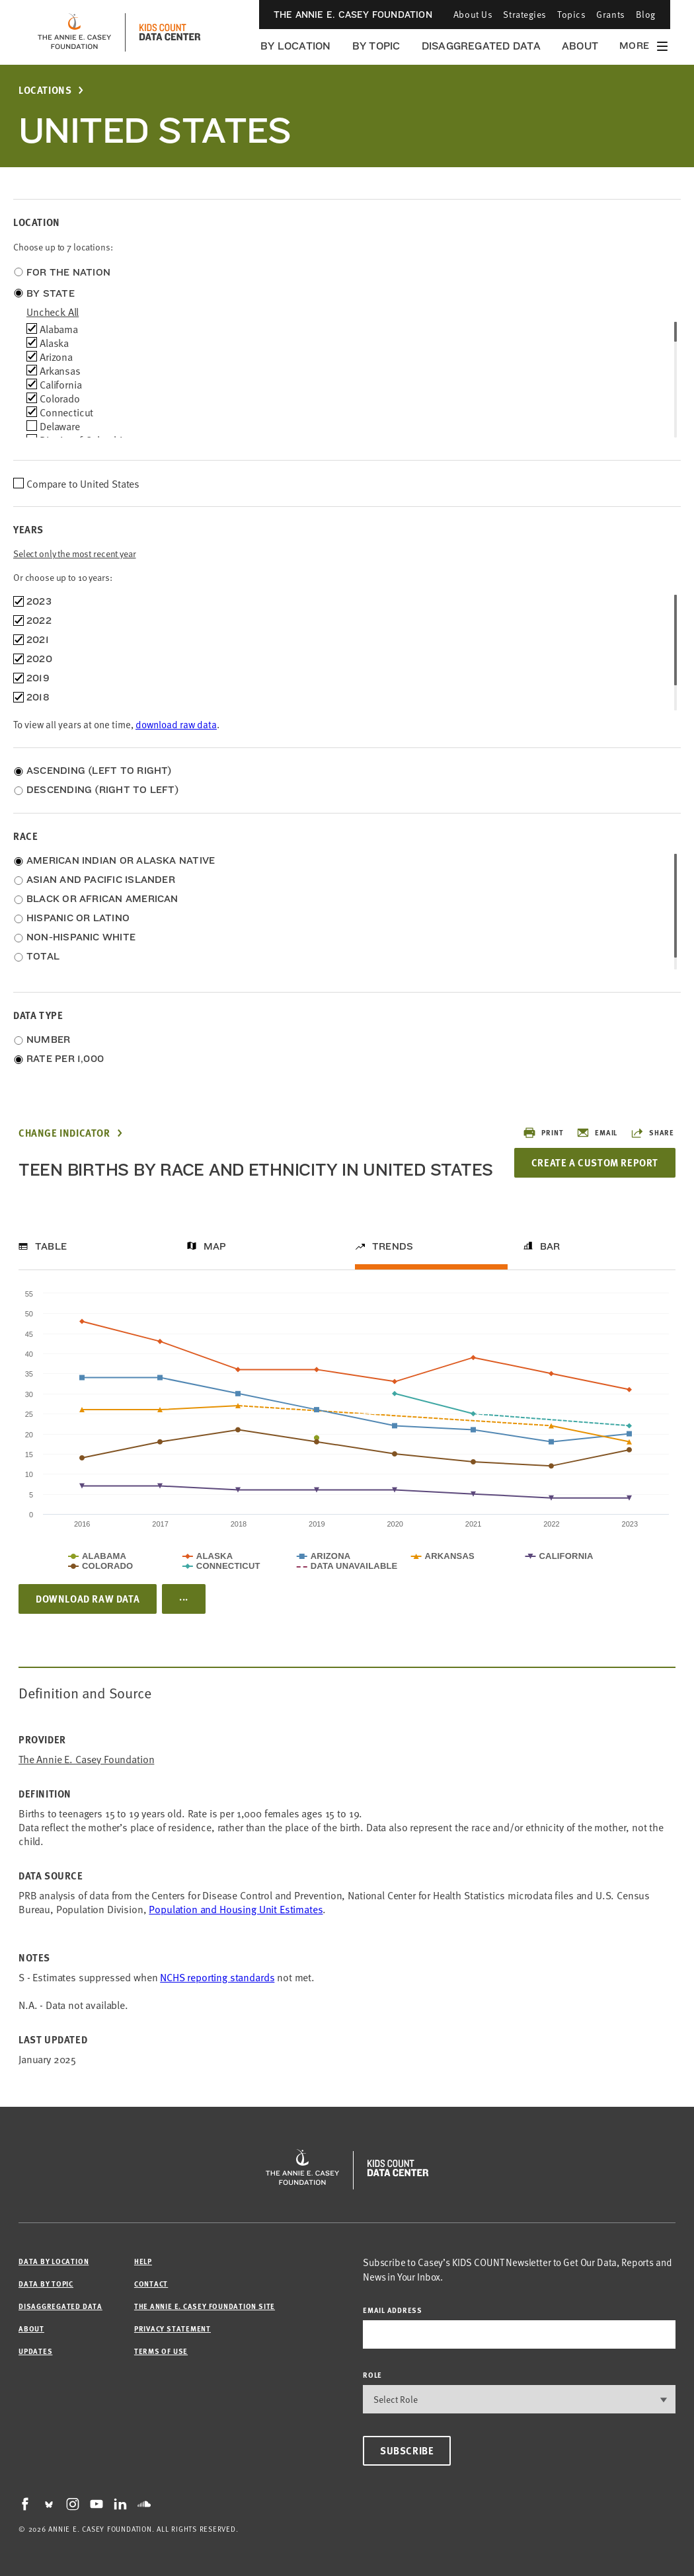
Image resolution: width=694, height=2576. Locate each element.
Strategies (525, 14)
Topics (571, 14)
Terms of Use (161, 2351)
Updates (35, 2351)
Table (51, 1246)
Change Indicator (64, 1133)
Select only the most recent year (74, 553)
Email (596, 1132)
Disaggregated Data (481, 46)
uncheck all (52, 311)
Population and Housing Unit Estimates (236, 1908)
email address (392, 2310)
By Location (295, 46)
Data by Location (54, 2261)
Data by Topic (46, 2284)
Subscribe (407, 2450)
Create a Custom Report (594, 1162)
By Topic (376, 46)
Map (215, 1246)
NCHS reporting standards (217, 1976)
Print (543, 1132)
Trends (392, 1246)
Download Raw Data (87, 1598)
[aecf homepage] (74, 32)
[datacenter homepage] (170, 32)
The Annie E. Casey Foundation (353, 14)
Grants (610, 14)
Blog (646, 14)
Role (372, 2375)
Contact (151, 2284)
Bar (550, 1246)
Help (143, 2261)
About (580, 46)
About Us (472, 14)
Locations (45, 90)
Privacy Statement (172, 2328)
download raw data (176, 724)
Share (652, 1132)
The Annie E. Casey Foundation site (204, 2306)
